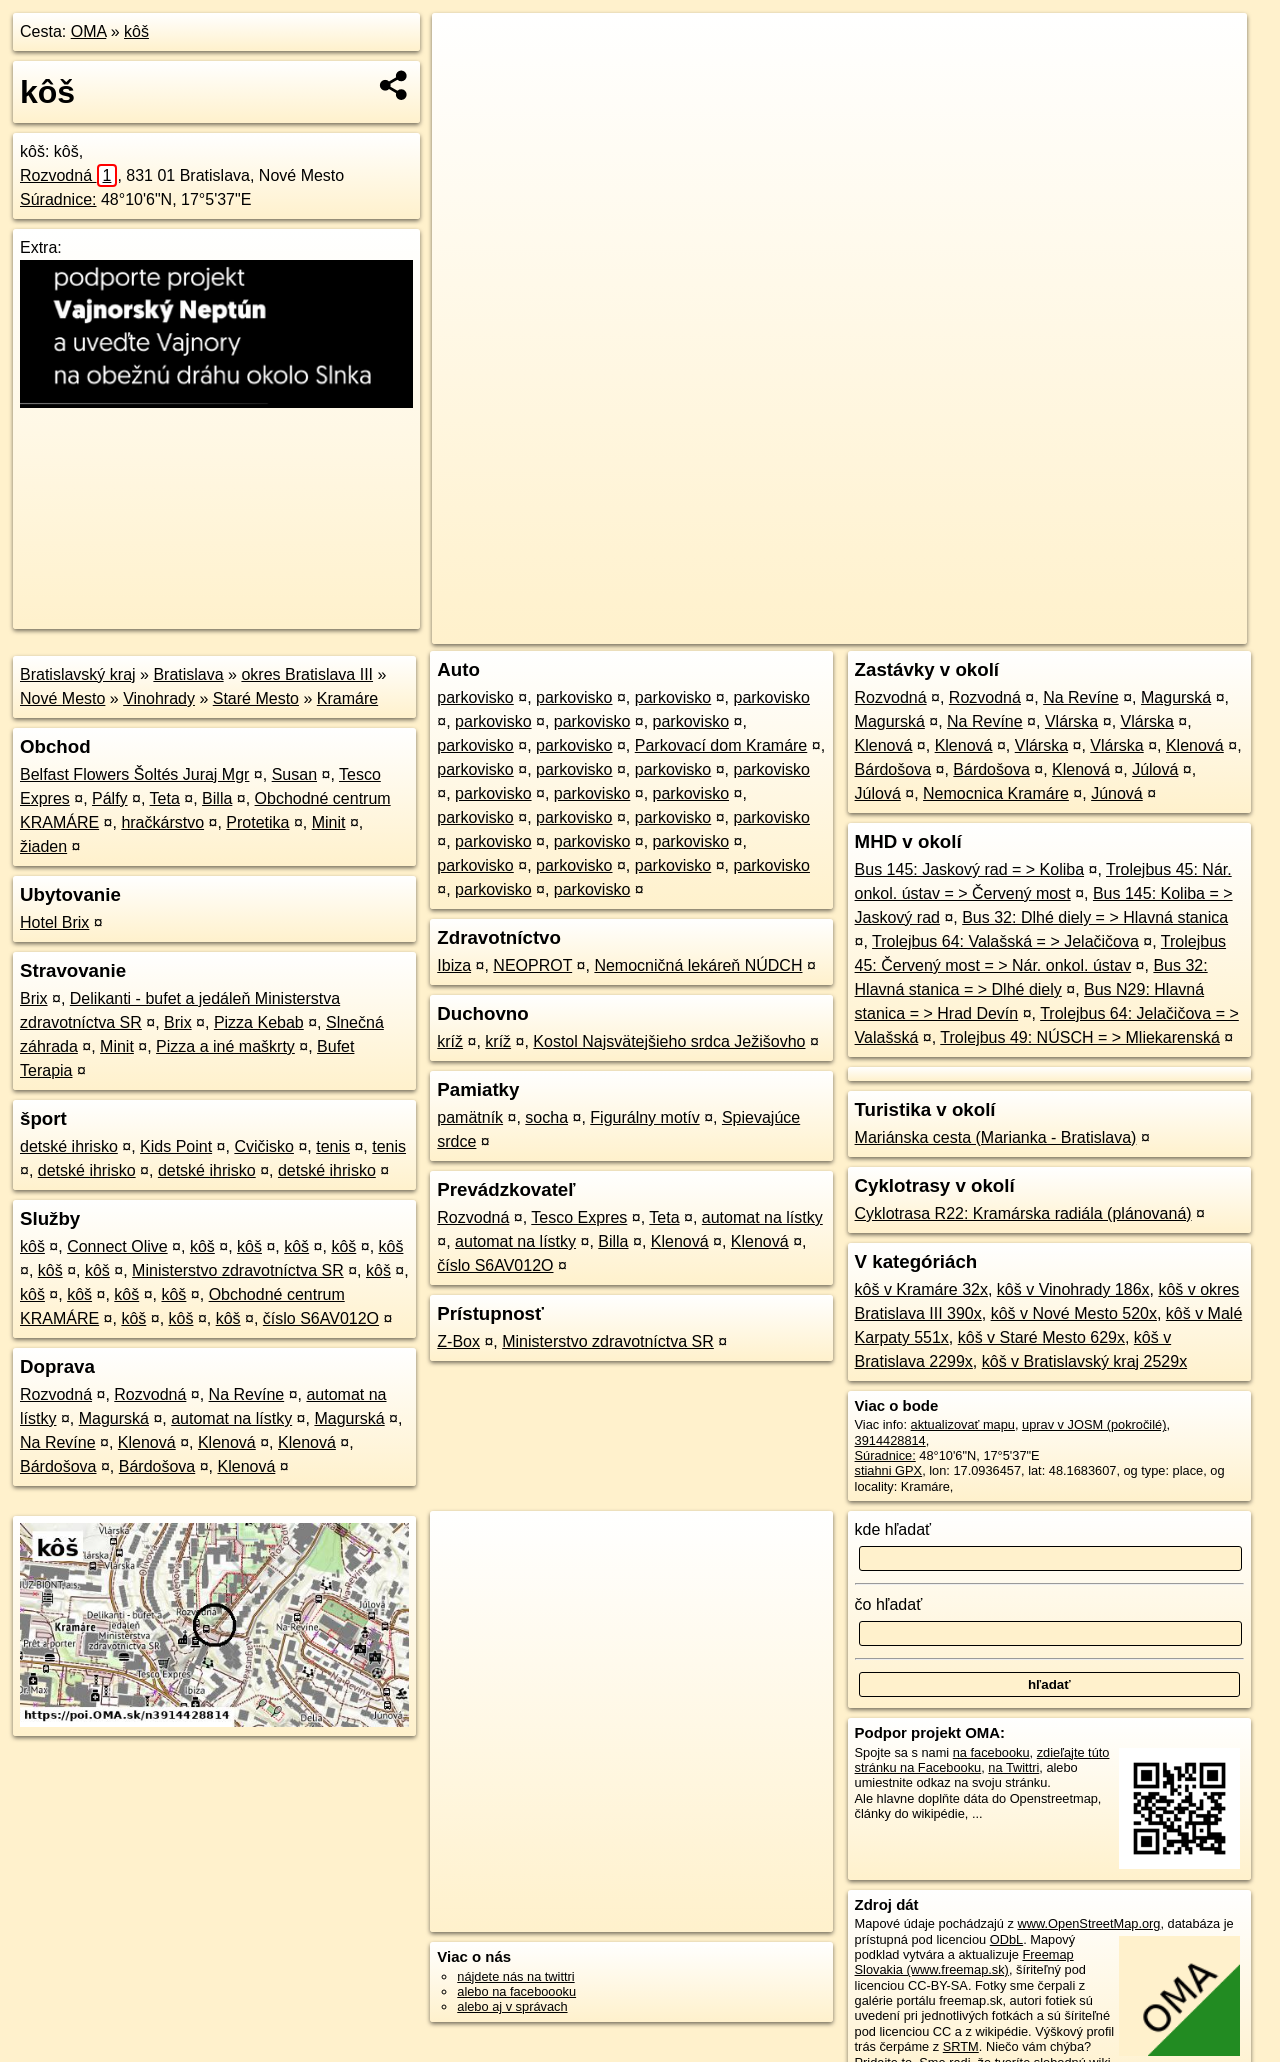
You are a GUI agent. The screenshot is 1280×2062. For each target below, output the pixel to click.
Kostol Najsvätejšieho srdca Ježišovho (669, 1041)
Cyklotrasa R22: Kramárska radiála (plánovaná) (1023, 1213)
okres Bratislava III (307, 674)
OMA (89, 31)
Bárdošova (58, 1466)
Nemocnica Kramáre (996, 793)
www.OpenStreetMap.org (1088, 1923)
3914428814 (890, 1440)
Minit (329, 822)
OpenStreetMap (902, 629)
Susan (294, 774)
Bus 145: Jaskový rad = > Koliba (969, 869)
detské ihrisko (69, 1146)
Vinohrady (159, 698)
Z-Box (458, 1341)
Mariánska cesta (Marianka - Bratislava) (996, 1137)
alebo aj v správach (512, 2006)
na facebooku (991, 1752)
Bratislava (188, 674)
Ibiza (454, 965)
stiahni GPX (889, 1470)
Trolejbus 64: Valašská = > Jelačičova (1005, 941)
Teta (165, 798)
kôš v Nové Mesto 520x (1074, 1313)
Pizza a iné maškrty (225, 1046)
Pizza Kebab (259, 1022)
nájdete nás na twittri (515, 1976)
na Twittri (1013, 1767)
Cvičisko (264, 1146)
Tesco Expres (579, 1217)
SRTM (961, 2046)
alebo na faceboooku (516, 1991)
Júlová (1155, 769)
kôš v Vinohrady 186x (1073, 1289)
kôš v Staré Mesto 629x (1041, 1337)
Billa (217, 798)
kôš (136, 31)
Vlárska (1071, 721)
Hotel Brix (54, 922)
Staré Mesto (256, 698)
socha (546, 1117)
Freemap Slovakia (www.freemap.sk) (964, 1962)
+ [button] (466, 47)
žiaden (43, 846)
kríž (450, 1041)
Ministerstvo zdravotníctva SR (238, 1270)
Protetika (257, 822)
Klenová (147, 1442)
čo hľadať (889, 1604)
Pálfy (110, 798)
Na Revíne (247, 1394)
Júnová (1117, 793)
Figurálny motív (644, 1117)
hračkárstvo (162, 822)
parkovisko (475, 697)
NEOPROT (532, 965)
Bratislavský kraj (78, 674)
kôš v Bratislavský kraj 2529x (1084, 1361)
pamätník (470, 1117)
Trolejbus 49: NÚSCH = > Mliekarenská (1080, 1037)
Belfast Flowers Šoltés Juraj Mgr (134, 774)
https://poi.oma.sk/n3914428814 (1156, 629)
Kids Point (176, 1146)
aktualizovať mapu (963, 1424)
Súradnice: (58, 199)
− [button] (466, 78)
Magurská (114, 1418)
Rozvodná (68, 175)
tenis (333, 1146)
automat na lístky (231, 1418)
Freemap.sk (1005, 629)
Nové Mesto (62, 698)
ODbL (1006, 1939)
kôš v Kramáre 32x (921, 1289)
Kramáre (347, 698)
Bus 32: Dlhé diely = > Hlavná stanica (1095, 917)
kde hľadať (893, 1529)
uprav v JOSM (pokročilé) (1094, 1424)
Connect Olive (117, 1246)
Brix (34, 998)
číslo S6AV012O (321, 1318)
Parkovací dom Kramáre (721, 745)
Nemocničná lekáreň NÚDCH (698, 965)
